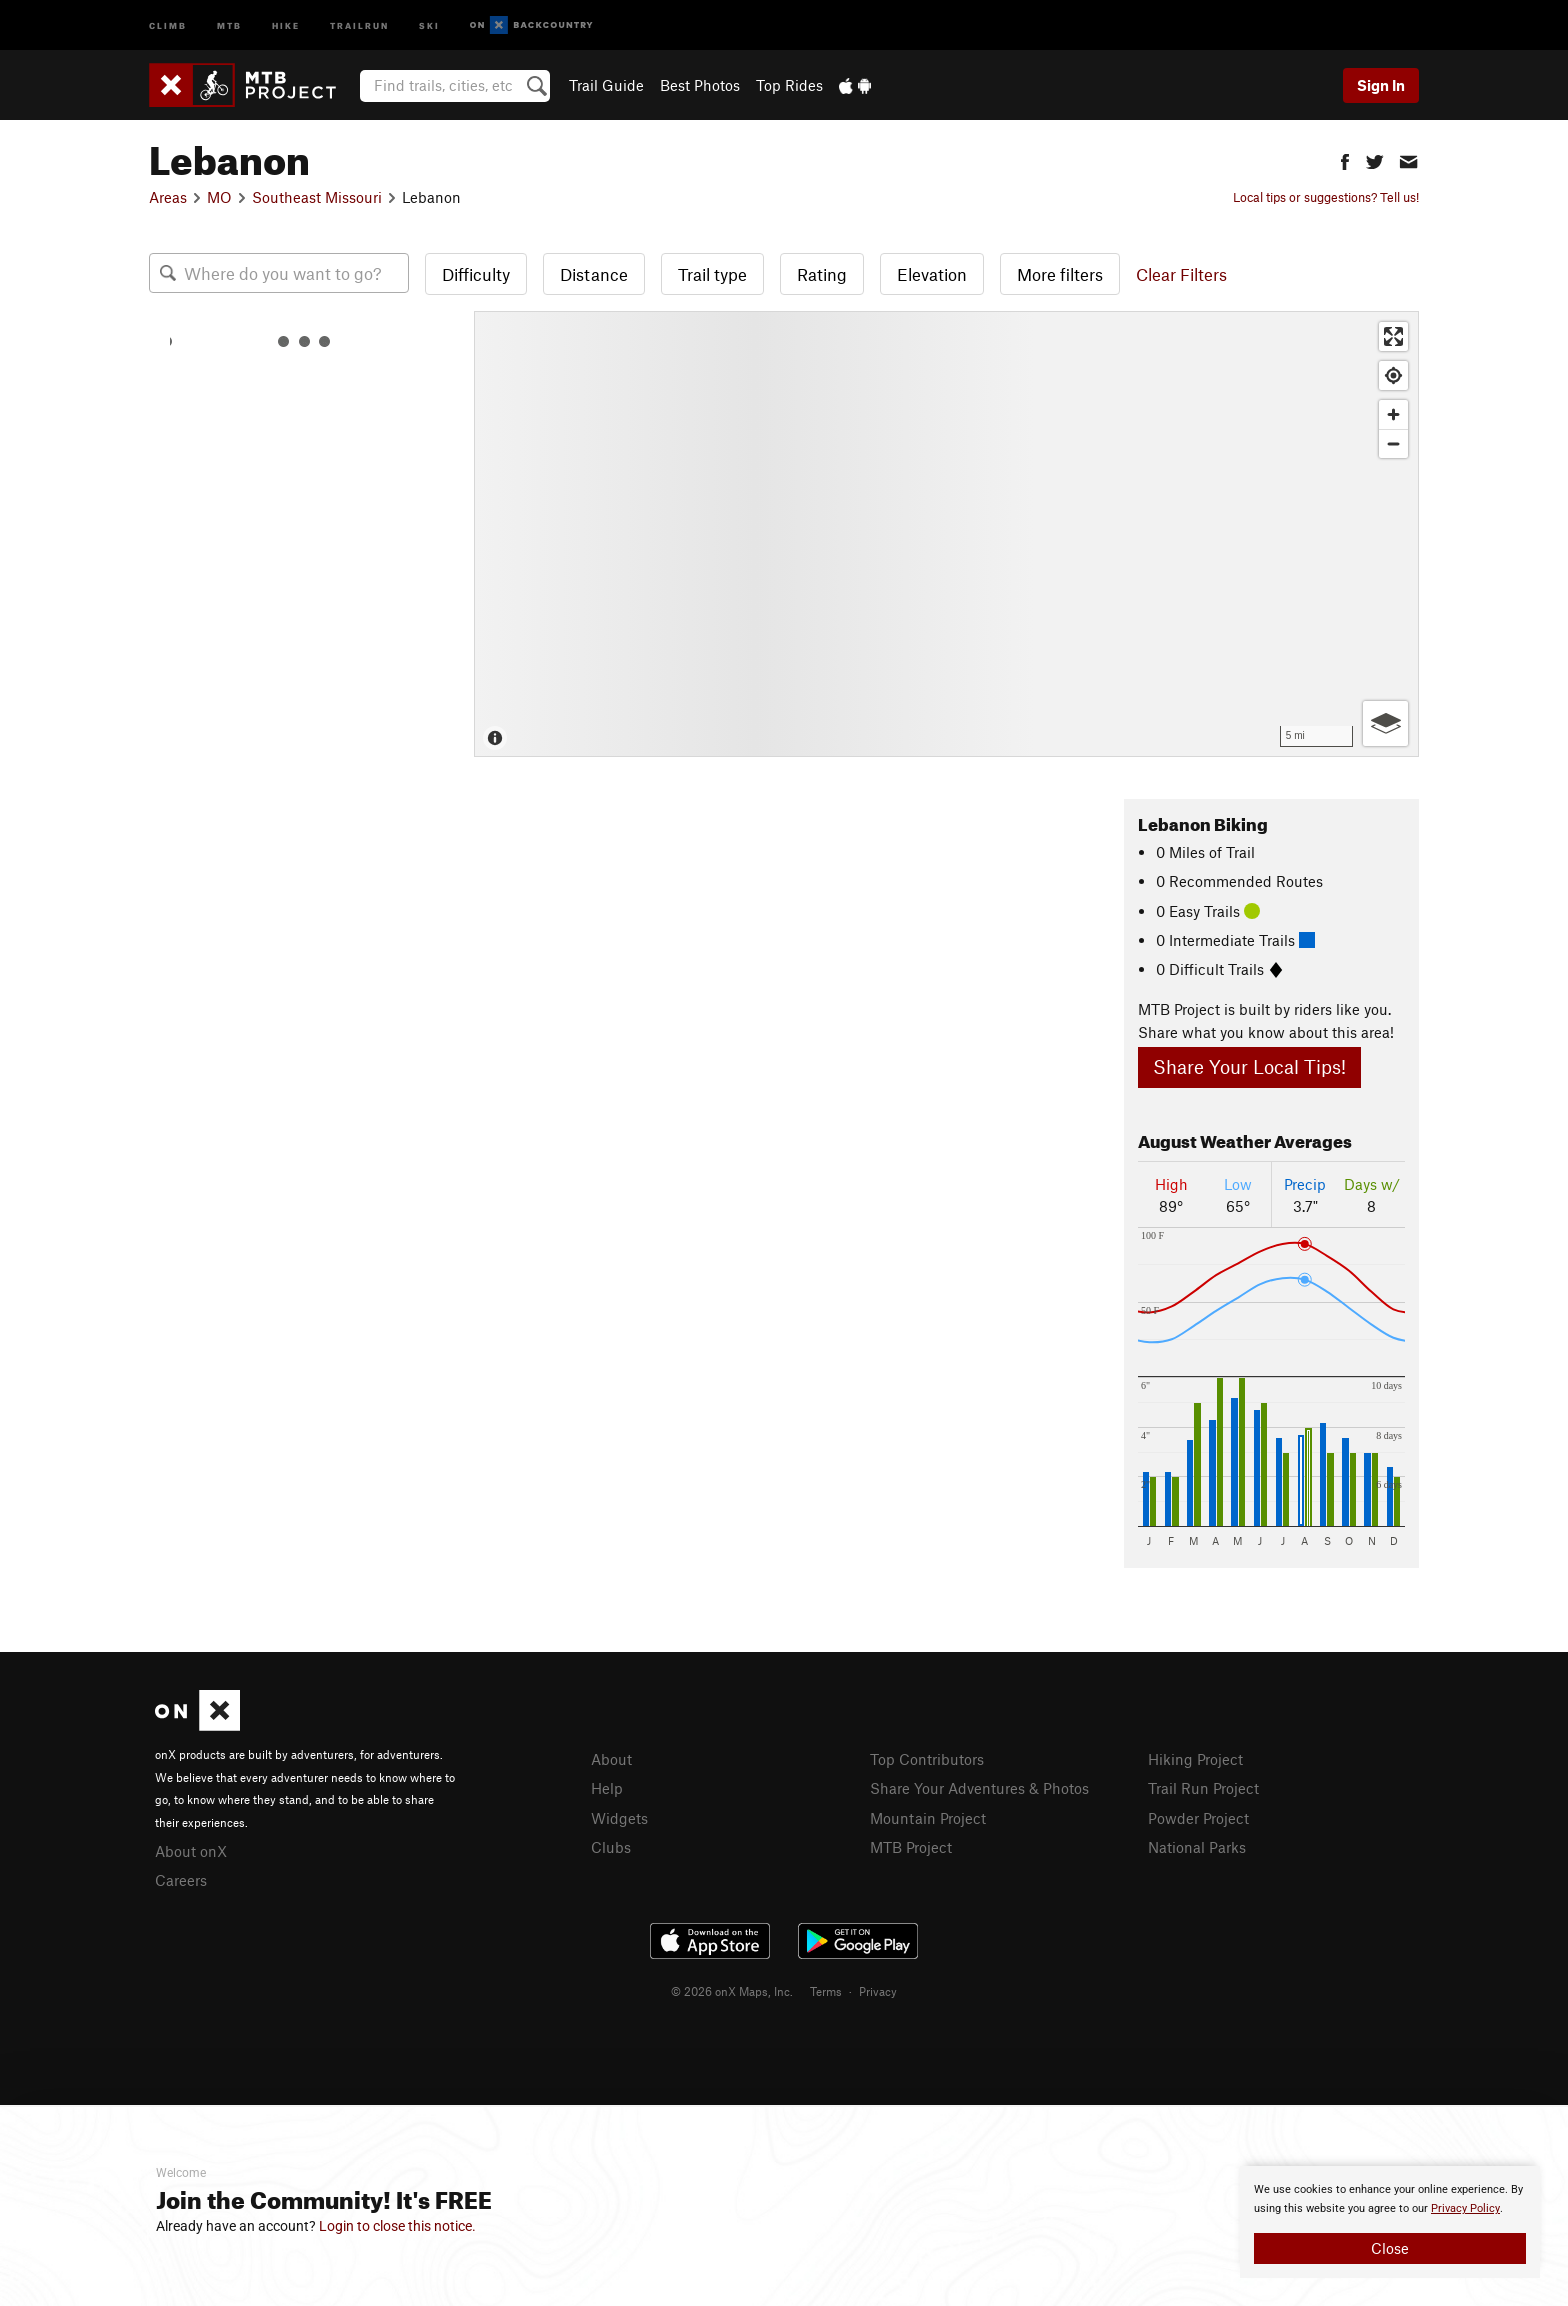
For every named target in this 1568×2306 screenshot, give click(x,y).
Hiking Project (1195, 1759)
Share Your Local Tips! (1249, 1066)
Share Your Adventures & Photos (979, 1788)
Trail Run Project (1203, 1788)
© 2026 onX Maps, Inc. (732, 1991)
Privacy (878, 1991)
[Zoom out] (1393, 443)
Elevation (932, 274)
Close (1390, 2248)
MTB (229, 24)
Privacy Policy (1465, 2208)
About (611, 1759)
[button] (1345, 159)
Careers (181, 1880)
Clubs (611, 1847)
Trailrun (359, 24)
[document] (1390, 2222)
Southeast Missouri (317, 197)
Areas (168, 197)
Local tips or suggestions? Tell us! (1326, 197)
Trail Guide (606, 85)
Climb (168, 24)
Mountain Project (928, 1818)
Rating (822, 274)
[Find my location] (1393, 375)
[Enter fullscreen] (1393, 336)
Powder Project (1198, 1818)
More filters (1060, 274)
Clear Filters (1181, 274)
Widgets (619, 1818)
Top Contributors (927, 1759)
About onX (191, 1851)
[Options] (1385, 723)
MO (219, 197)
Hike (286, 24)
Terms (826, 1991)
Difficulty (476, 274)
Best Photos (700, 85)
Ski (429, 24)
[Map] (946, 534)
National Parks (1197, 1847)
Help (607, 1788)
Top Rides (789, 85)
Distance (594, 274)
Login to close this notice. (397, 2226)
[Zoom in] (1393, 414)
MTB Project (911, 1847)
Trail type (712, 274)
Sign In (1381, 85)
